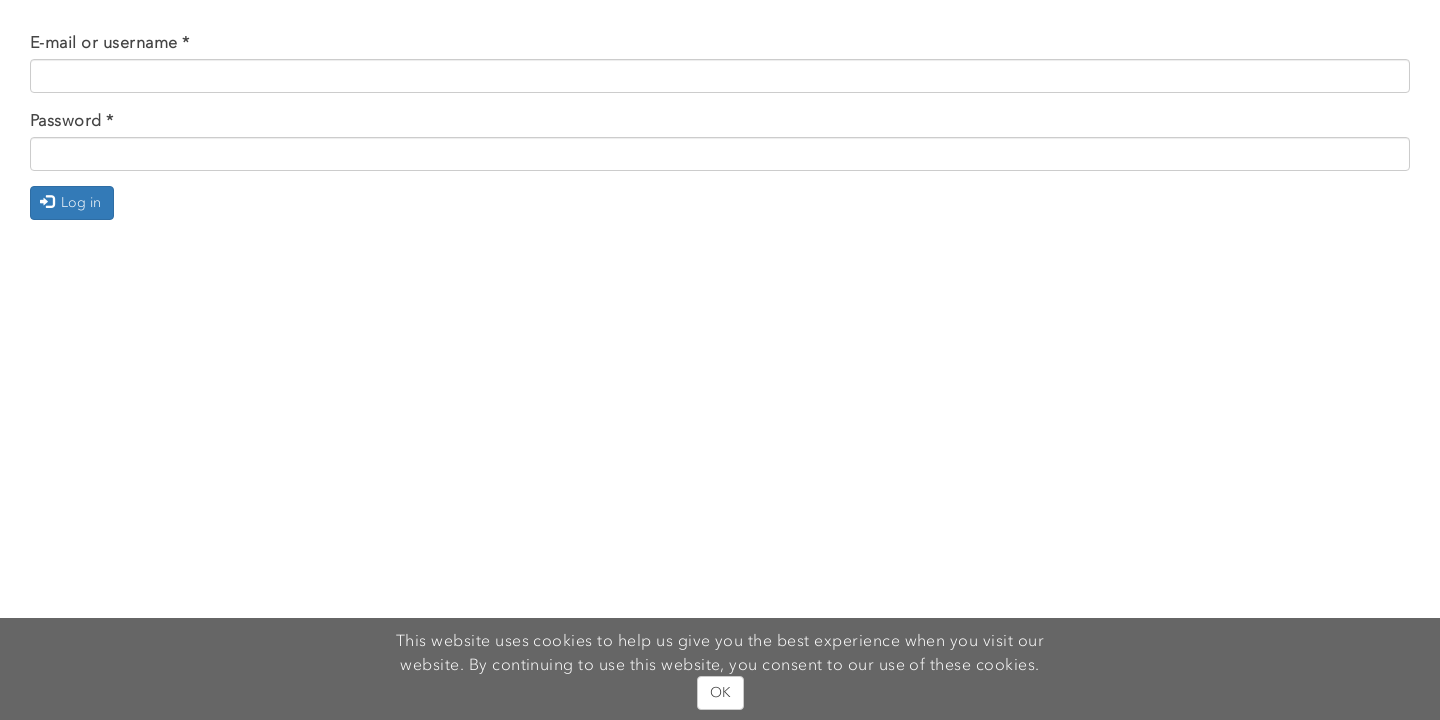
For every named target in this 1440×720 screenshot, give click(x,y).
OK (720, 692)
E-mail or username (110, 42)
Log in (71, 202)
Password (72, 120)
